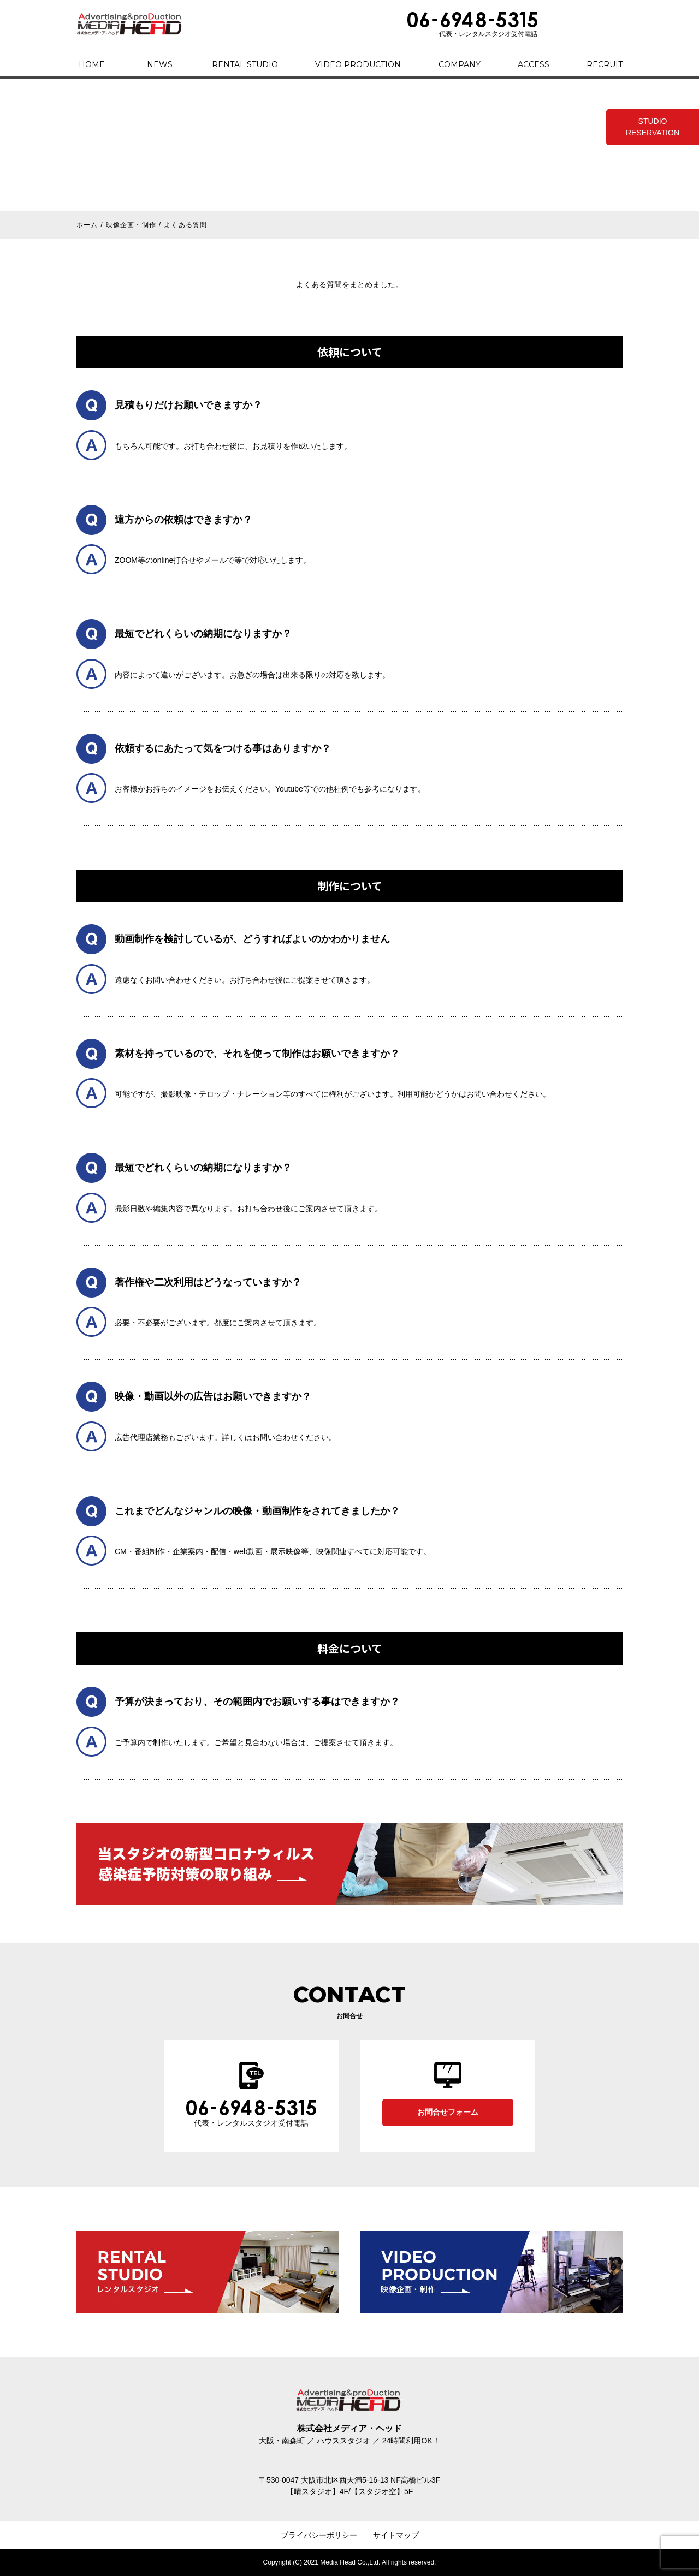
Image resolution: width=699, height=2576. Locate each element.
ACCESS (533, 64)
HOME (92, 64)
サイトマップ (396, 2535)
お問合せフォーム (447, 2112)
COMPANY (460, 64)
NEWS (160, 64)
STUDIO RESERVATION (652, 127)
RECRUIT (605, 64)
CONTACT (585, 24)
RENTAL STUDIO (245, 64)
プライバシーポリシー (319, 2535)
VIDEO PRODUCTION (358, 64)
